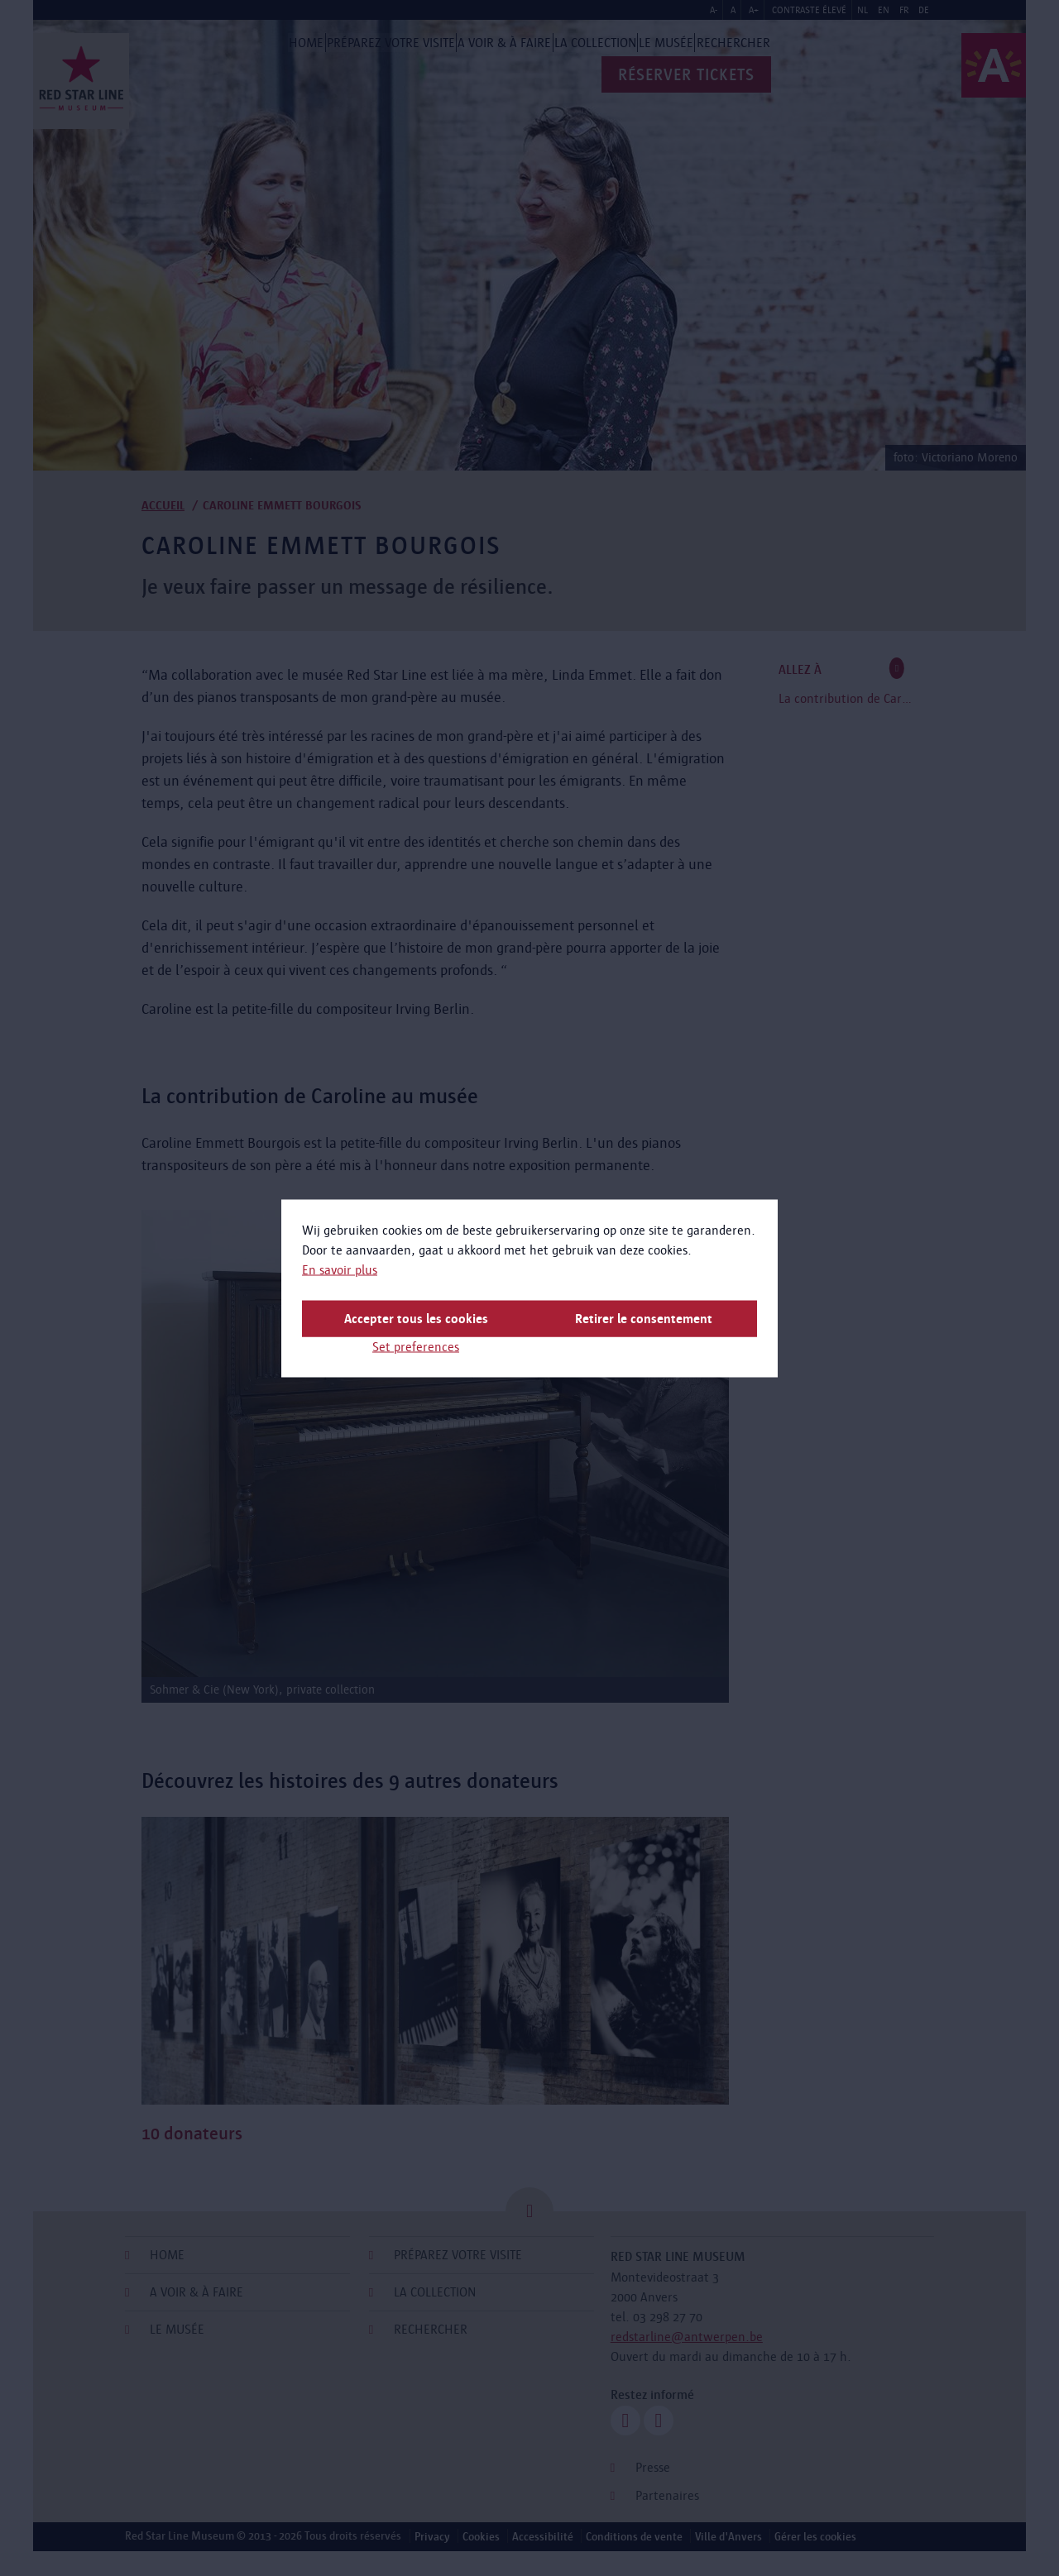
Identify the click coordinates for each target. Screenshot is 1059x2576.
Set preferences (415, 1346)
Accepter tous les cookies (416, 1318)
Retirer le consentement (643, 1318)
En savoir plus (339, 1269)
